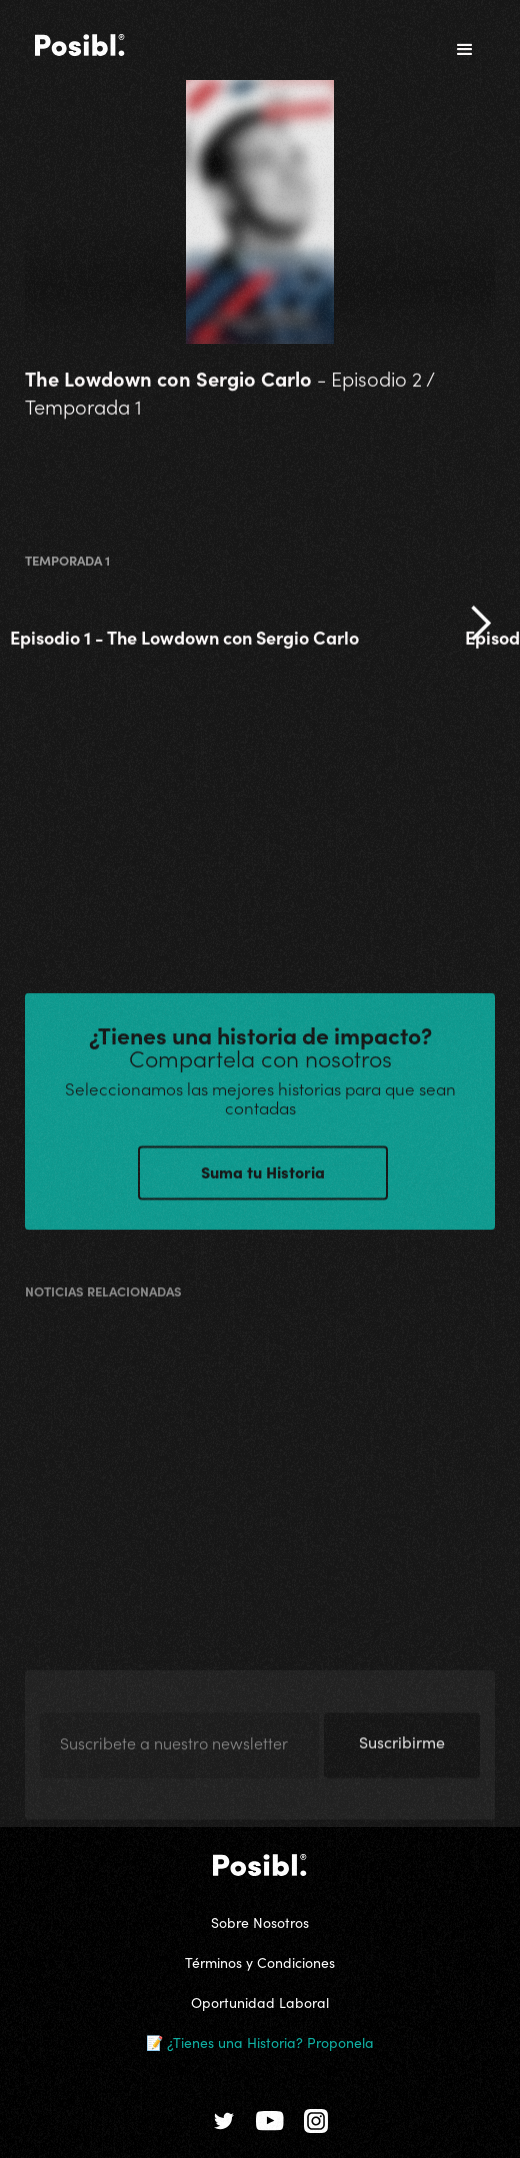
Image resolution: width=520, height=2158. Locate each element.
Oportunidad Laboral (260, 2002)
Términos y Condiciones (260, 1962)
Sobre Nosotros (260, 1922)
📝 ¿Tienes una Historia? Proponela (260, 2042)
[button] (465, 50)
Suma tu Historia (263, 1178)
